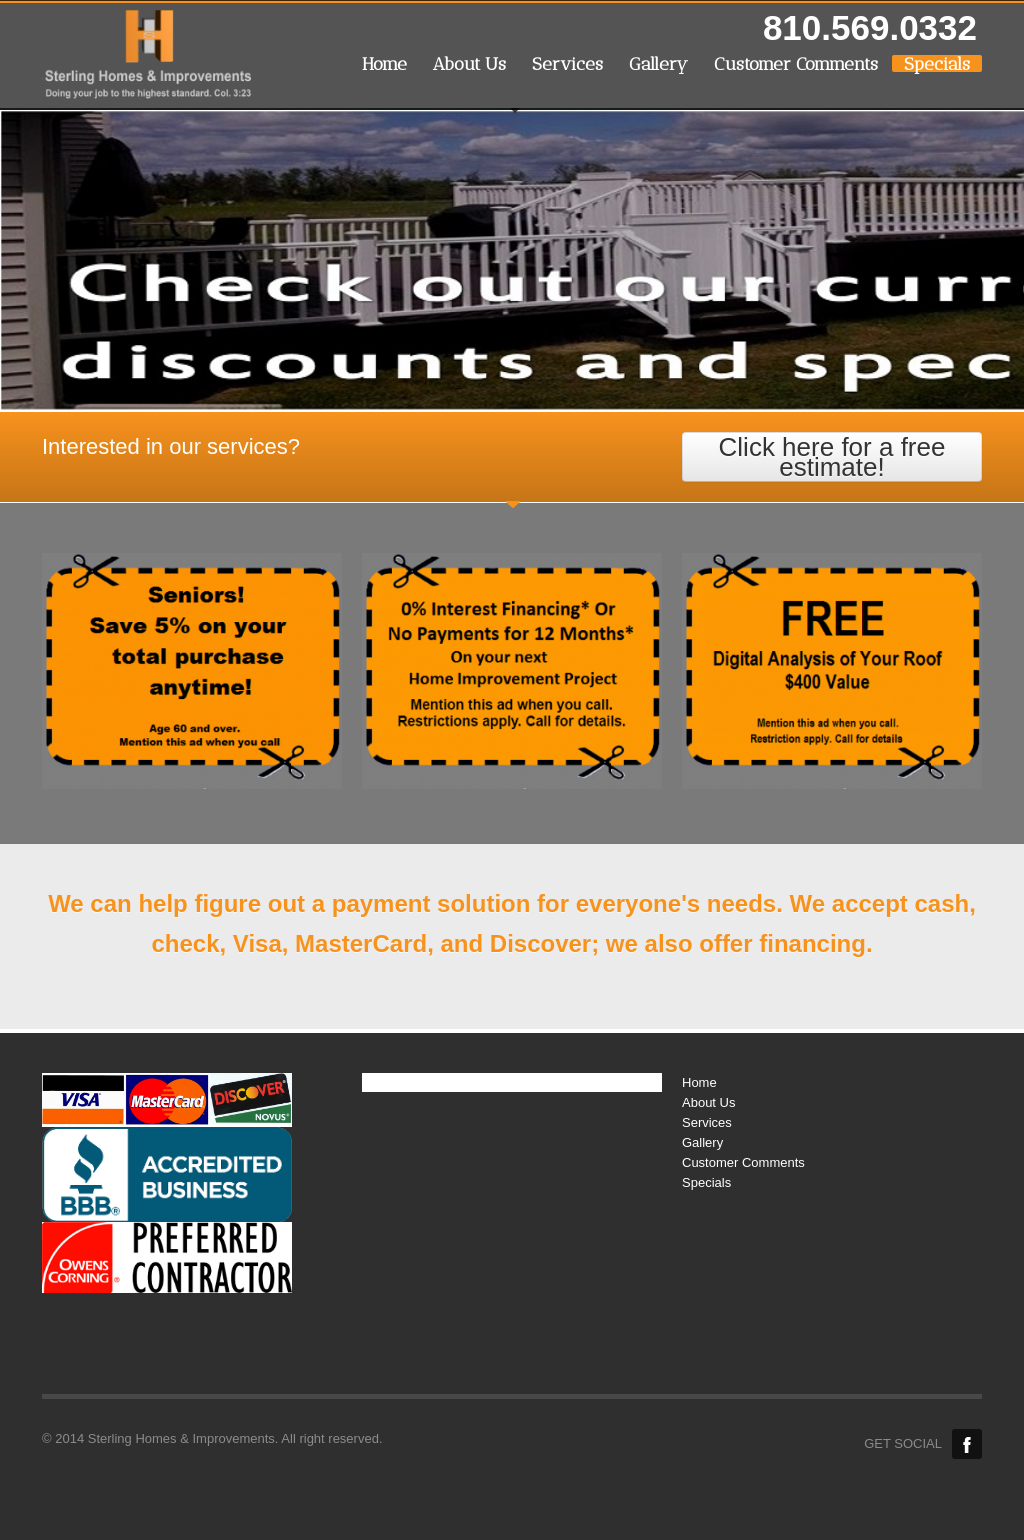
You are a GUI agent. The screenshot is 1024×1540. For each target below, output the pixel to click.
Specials (937, 63)
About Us (469, 64)
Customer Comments (796, 64)
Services (567, 64)
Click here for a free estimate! (832, 457)
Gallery (658, 64)
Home (384, 64)
